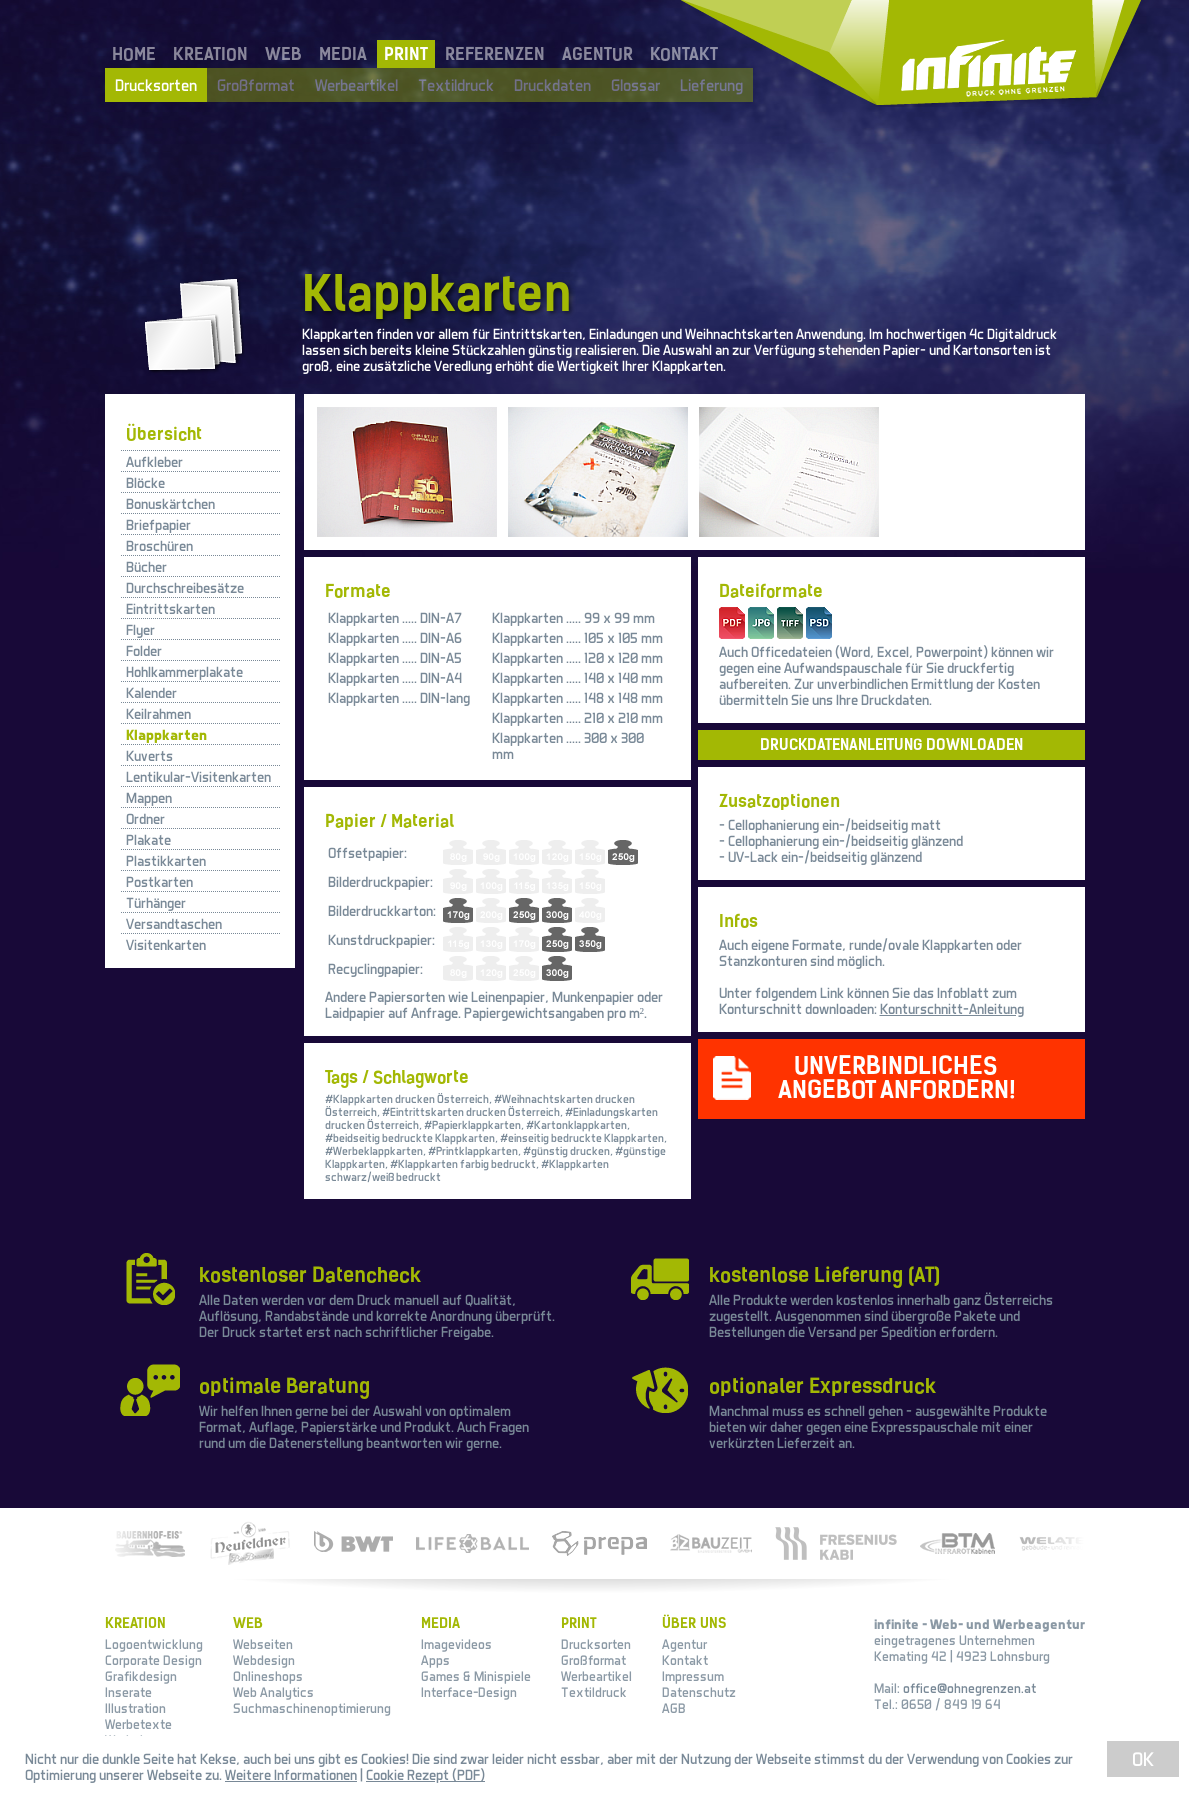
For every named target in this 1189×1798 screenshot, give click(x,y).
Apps (435, 1660)
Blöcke (145, 482)
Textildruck (456, 85)
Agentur (684, 1644)
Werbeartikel (356, 85)
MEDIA (343, 54)
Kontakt (685, 1660)
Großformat (256, 85)
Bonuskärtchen (170, 503)
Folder (144, 650)
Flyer (140, 629)
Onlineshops (268, 1676)
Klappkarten (166, 734)
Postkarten (159, 881)
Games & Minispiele (476, 1676)
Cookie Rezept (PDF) (425, 1774)
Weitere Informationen (291, 1774)
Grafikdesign (141, 1676)
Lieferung (711, 85)
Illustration (135, 1708)
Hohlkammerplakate (184, 671)
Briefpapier (158, 524)
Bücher (146, 566)
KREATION (210, 54)
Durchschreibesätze (185, 587)
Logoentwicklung (154, 1644)
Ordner (145, 818)
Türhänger (156, 902)
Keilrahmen (158, 713)
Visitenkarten (166, 944)
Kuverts (149, 755)
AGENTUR (597, 54)
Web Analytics (273, 1692)
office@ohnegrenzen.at (969, 1688)
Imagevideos (456, 1644)
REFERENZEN (495, 54)
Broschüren (159, 545)
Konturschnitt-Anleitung (952, 1008)
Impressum (693, 1676)
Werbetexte (138, 1724)
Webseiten (263, 1644)
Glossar (635, 85)
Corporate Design (153, 1660)
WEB (283, 54)
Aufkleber (154, 461)
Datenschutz (699, 1692)
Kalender (151, 692)
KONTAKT (684, 54)
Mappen (149, 797)
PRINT (406, 54)
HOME (134, 54)
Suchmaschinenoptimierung (312, 1708)
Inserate (128, 1692)
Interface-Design (469, 1692)
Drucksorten (156, 85)
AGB (674, 1708)
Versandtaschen (174, 923)
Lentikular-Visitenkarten (198, 776)
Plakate (148, 839)
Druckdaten (552, 85)
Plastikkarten (166, 860)
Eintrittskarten (170, 608)
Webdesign (264, 1660)
